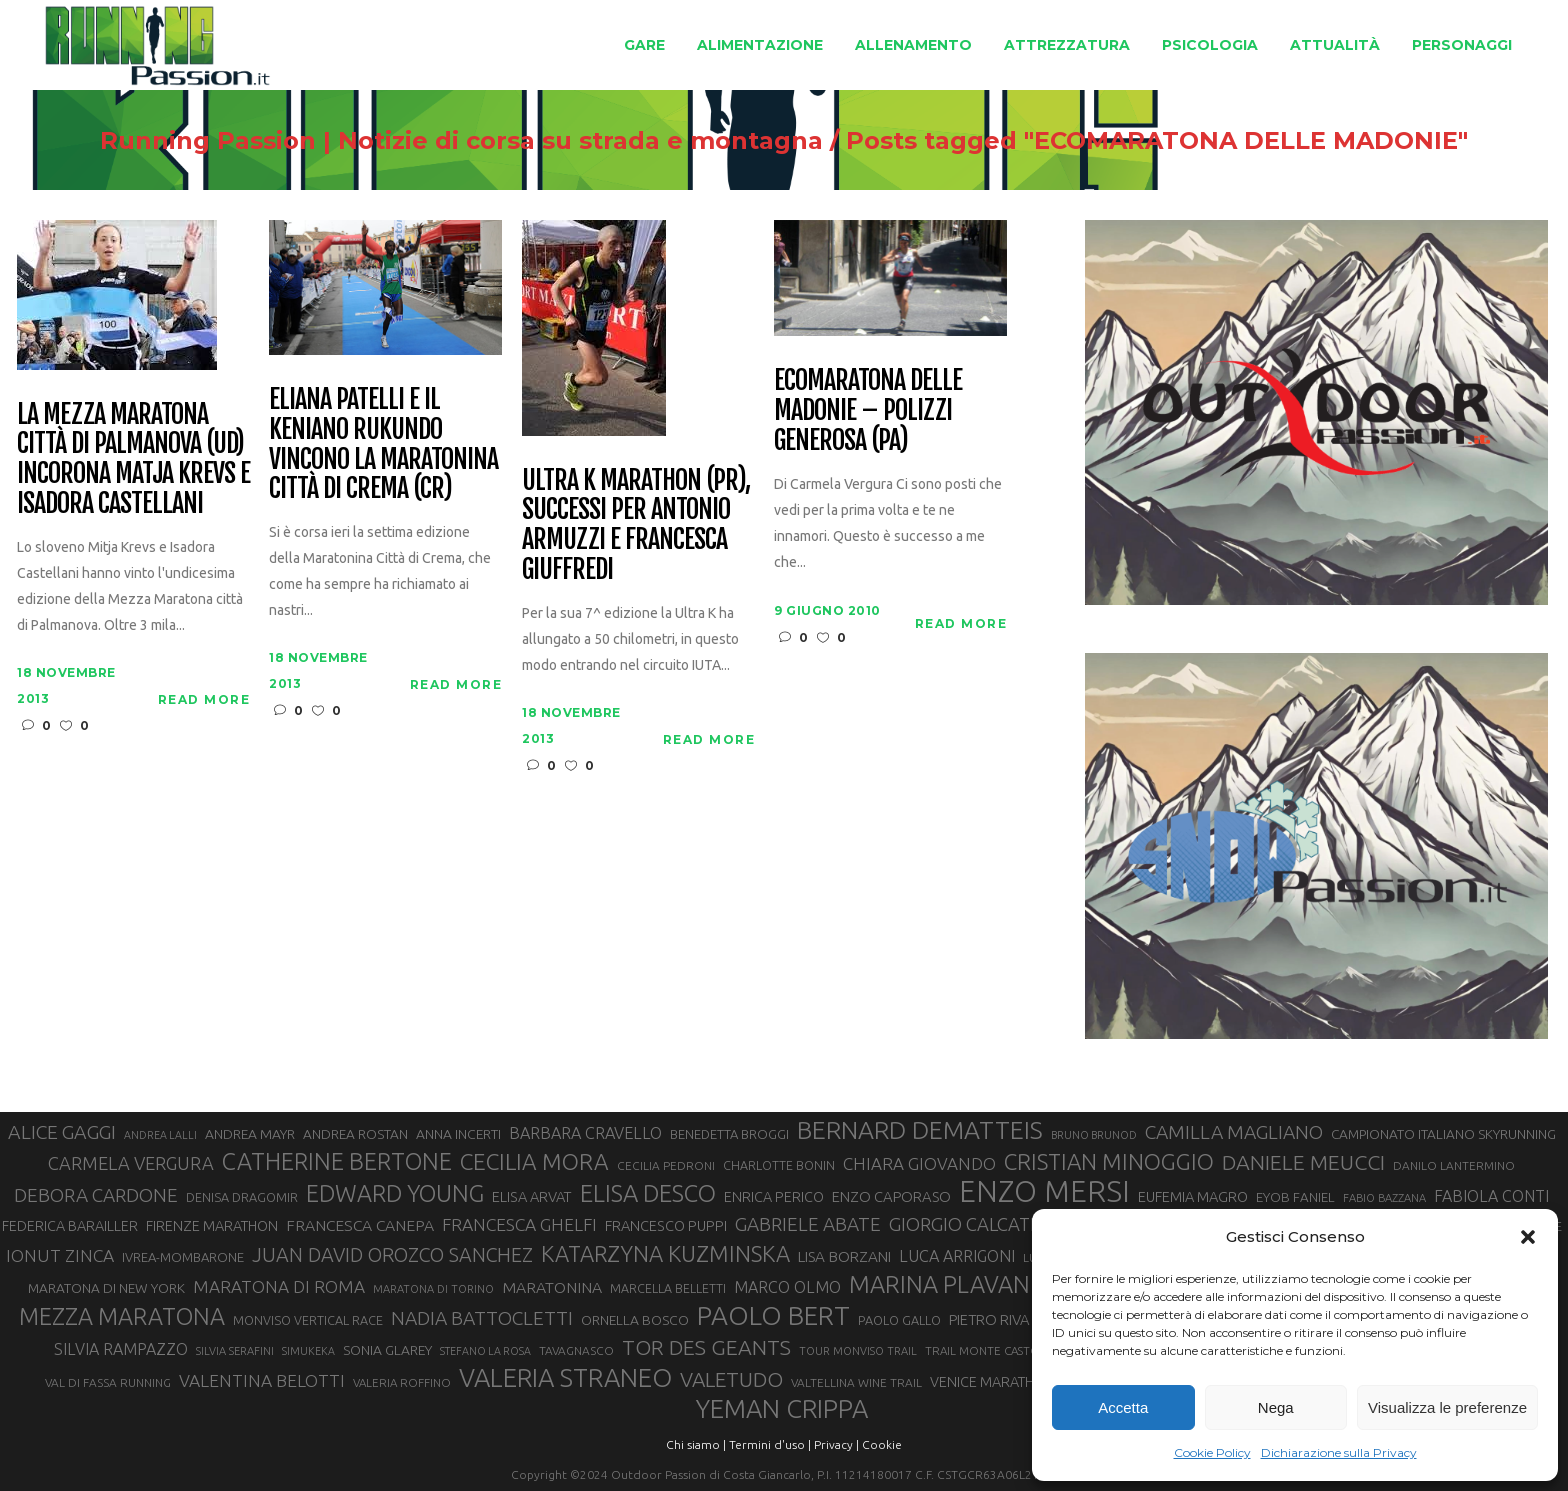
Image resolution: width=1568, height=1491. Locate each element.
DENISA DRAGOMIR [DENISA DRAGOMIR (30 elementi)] (242, 1197)
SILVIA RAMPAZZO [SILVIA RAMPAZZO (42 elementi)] (121, 1349)
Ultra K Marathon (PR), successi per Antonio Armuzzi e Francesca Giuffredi (635, 526)
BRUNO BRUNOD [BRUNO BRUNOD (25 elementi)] (1094, 1135)
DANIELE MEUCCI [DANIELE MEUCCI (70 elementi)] (1303, 1162)
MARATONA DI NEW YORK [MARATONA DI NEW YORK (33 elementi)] (106, 1288)
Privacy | (836, 1444)
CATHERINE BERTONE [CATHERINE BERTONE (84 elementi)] (337, 1161)
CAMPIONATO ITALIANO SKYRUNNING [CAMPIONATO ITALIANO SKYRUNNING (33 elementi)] (1443, 1134)
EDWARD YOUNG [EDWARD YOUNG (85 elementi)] (395, 1193)
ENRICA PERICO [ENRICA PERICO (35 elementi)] (774, 1197)
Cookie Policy (1212, 1452)
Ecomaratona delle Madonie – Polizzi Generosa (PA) (867, 411)
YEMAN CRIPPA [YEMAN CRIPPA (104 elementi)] (782, 1409)
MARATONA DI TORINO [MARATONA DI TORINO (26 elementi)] (433, 1289)
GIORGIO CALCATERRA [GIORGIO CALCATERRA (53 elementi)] (982, 1224)
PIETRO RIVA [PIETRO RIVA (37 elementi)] (989, 1319)
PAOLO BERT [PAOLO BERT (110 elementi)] (773, 1315)
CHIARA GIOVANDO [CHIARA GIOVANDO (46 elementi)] (919, 1163)
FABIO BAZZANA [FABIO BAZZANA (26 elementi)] (1384, 1198)
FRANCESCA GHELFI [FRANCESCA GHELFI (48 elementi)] (519, 1224)
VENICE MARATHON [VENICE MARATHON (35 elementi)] (992, 1382)
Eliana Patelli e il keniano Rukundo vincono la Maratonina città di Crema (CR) (383, 445)
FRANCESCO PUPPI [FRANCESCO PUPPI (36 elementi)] (666, 1225)
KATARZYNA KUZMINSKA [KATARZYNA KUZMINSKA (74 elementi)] (665, 1253)
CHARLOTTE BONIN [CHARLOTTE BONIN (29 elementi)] (779, 1165)
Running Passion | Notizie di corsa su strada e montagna (409, 141)
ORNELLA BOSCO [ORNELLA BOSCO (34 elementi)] (635, 1320)
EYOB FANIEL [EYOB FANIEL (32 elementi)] (1295, 1197)
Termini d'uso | (770, 1444)
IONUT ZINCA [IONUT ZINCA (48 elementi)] (60, 1255)
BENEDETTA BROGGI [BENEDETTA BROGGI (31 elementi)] (729, 1134)
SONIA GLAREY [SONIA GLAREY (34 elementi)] (387, 1350)
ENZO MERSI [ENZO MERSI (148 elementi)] (1044, 1192)
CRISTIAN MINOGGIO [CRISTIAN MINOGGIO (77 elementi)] (1109, 1161)
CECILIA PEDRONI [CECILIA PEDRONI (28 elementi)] (666, 1165)
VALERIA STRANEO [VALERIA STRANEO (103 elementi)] (565, 1378)
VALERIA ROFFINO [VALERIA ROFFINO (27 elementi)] (402, 1382)
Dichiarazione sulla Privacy (1339, 1452)
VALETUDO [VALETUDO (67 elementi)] (731, 1379)
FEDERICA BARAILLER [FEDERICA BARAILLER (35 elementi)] (70, 1226)
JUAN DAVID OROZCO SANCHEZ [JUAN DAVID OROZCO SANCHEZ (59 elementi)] (392, 1255)
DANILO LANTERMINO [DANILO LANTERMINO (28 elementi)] (1454, 1165)
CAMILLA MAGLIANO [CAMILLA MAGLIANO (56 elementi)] (1234, 1132)
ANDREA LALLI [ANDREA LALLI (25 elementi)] (160, 1135)
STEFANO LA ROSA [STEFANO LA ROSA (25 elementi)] (485, 1351)
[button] (1528, 1237)
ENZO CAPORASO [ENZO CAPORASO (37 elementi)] (891, 1196)
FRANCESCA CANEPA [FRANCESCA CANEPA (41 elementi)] (360, 1225)
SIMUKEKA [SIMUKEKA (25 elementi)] (308, 1351)
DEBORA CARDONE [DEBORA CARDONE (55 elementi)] (96, 1195)
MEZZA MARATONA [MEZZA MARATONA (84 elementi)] (122, 1316)
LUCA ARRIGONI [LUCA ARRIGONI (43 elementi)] (957, 1256)
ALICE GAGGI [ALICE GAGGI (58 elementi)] (62, 1132)
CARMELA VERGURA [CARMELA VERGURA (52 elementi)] (131, 1163)
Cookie (882, 1444)
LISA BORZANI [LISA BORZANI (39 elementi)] (844, 1256)
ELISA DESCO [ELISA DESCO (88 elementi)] (648, 1194)
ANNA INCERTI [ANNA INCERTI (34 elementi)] (458, 1134)
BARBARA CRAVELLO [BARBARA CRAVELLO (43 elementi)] (585, 1133)
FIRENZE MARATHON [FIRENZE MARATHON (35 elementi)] (212, 1226)
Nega (1276, 1407)
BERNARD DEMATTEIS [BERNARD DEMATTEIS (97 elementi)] (920, 1130)
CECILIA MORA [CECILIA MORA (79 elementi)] (534, 1161)
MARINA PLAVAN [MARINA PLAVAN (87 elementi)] (939, 1284)
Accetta (1123, 1407)
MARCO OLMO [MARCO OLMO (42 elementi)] (787, 1287)
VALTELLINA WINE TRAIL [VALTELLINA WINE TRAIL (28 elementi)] (856, 1382)
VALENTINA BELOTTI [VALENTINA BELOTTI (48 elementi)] (262, 1380)
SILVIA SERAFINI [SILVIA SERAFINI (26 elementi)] (235, 1351)
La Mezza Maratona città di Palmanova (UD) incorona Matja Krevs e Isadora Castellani (133, 460)
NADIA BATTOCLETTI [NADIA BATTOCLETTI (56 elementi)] (482, 1318)
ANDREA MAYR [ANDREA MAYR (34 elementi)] (250, 1134)
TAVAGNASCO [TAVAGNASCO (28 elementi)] (576, 1350)
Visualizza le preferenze (1447, 1407)
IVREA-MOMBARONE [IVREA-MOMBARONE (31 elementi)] (183, 1257)
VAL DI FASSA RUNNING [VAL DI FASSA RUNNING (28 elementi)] (108, 1382)
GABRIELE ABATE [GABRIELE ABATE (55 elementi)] (808, 1224)
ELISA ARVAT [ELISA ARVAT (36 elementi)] (532, 1196)
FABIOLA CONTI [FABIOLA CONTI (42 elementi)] (1491, 1196)
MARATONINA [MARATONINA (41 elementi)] (552, 1287)
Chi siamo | (696, 1444)
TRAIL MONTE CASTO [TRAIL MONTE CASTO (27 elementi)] (982, 1350)
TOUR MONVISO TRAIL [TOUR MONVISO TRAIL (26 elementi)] (858, 1351)
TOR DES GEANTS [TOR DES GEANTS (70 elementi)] (706, 1347)
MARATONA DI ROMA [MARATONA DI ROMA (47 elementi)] (279, 1286)
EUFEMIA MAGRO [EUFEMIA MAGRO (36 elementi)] (1193, 1196)
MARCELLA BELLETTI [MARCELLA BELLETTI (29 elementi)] (668, 1288)
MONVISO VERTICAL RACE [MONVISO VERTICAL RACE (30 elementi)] (308, 1320)
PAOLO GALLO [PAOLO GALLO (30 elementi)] (899, 1320)
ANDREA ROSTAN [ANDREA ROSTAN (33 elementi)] (355, 1134)
